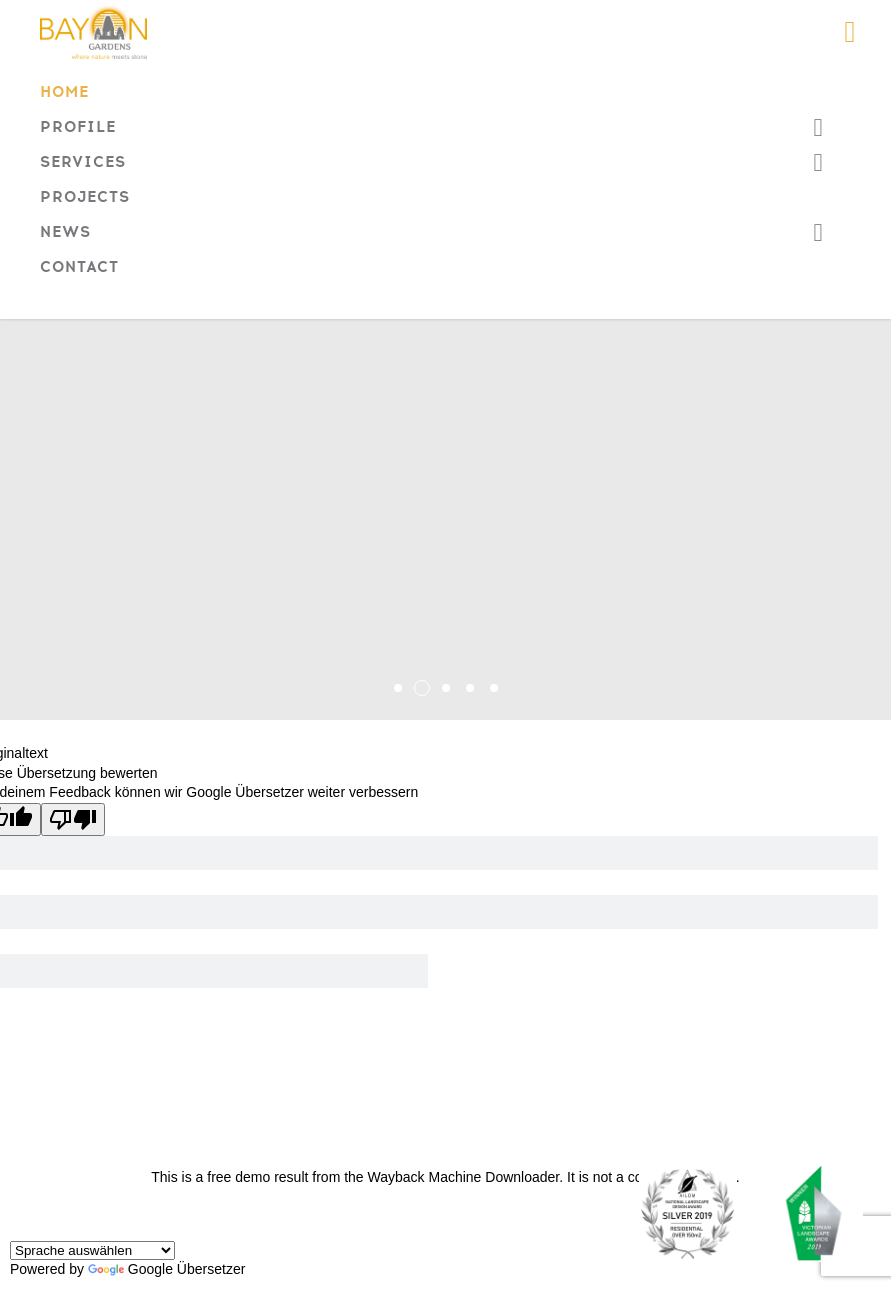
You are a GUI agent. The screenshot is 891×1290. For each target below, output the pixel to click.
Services (83, 164)
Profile (78, 129)
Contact (79, 269)
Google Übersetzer (167, 1269)
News (65, 234)
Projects (85, 199)
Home (64, 94)
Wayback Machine (425, 1177)
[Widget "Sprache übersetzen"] (92, 1250)
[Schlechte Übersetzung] (73, 819)
